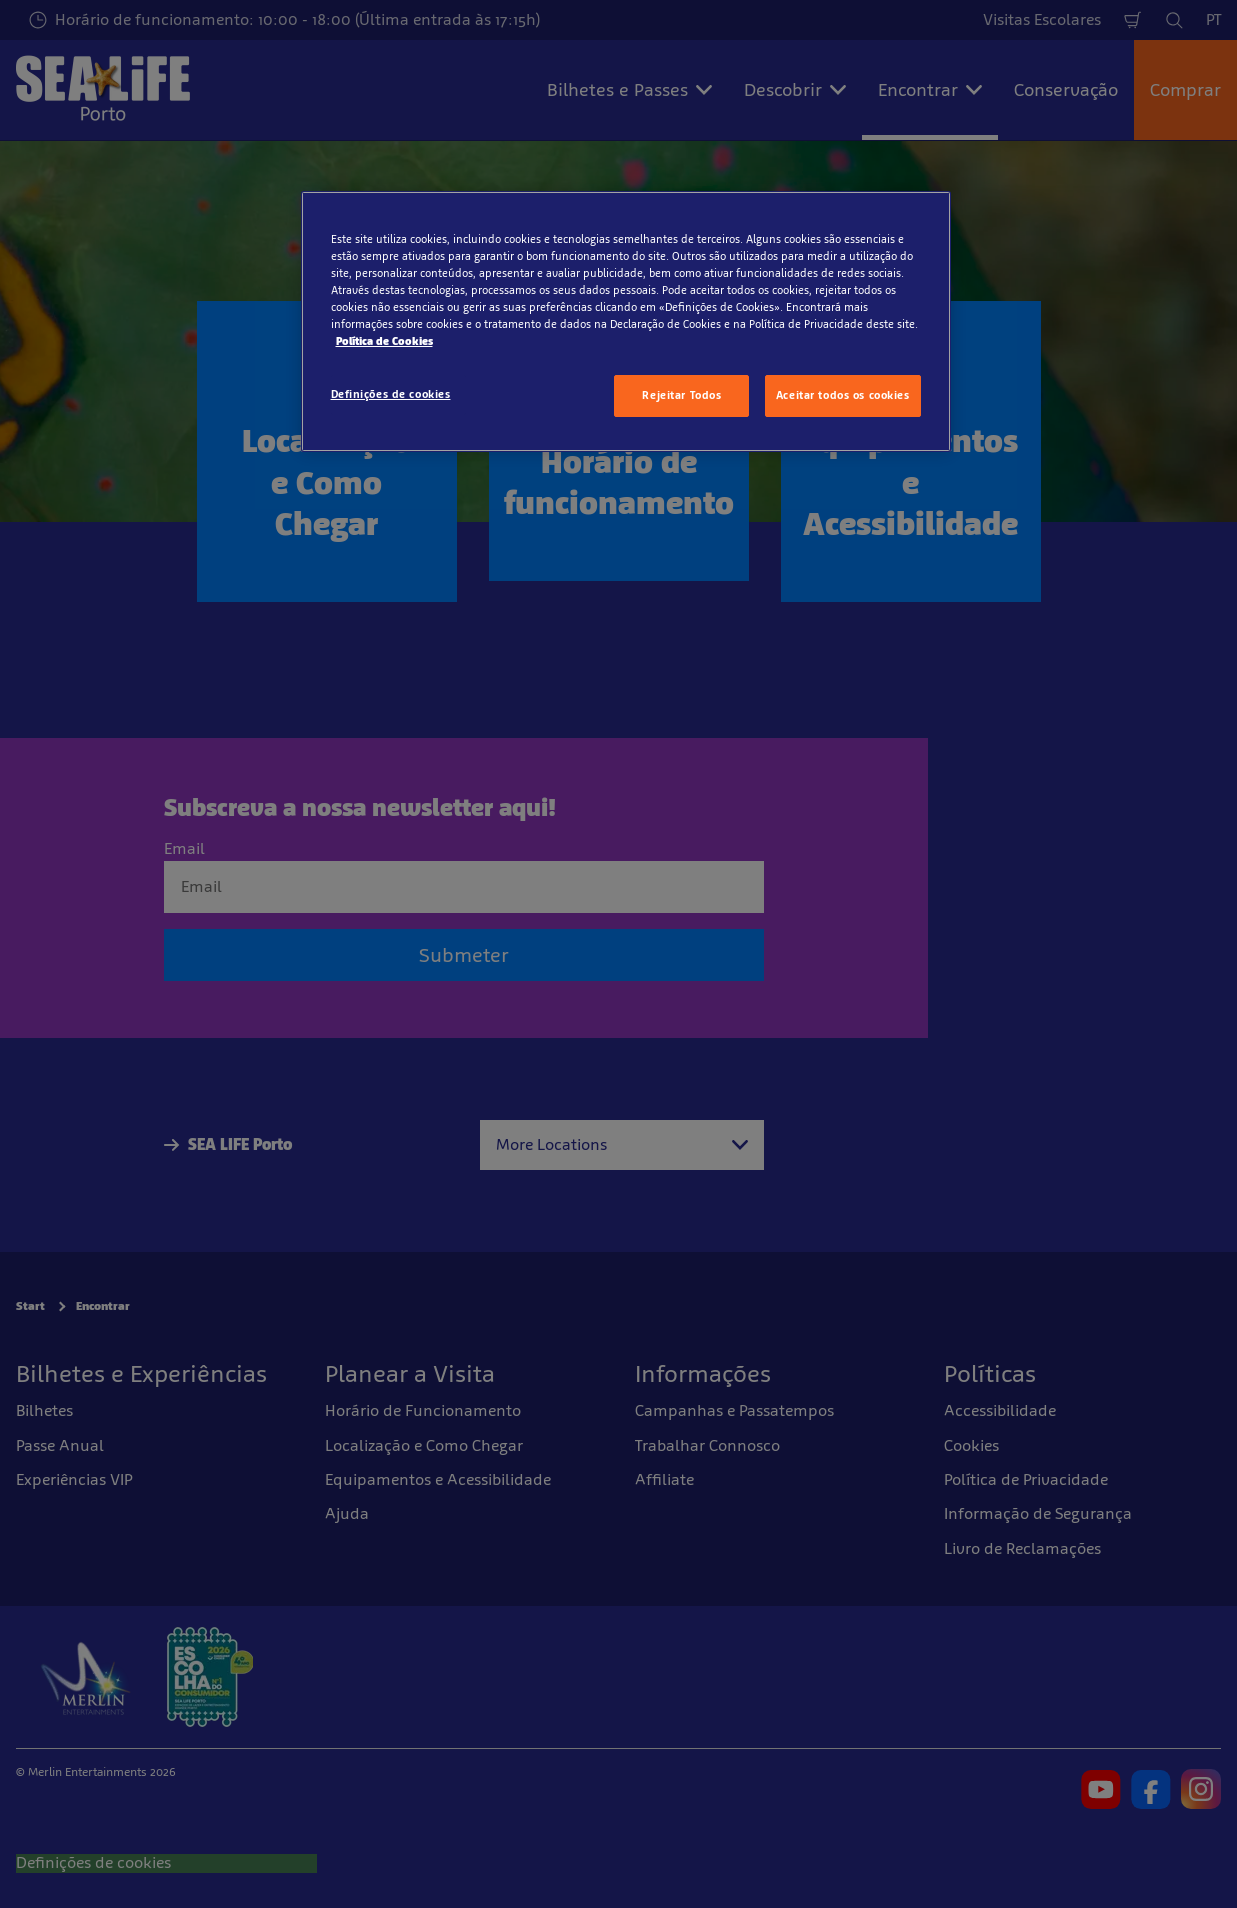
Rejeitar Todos (681, 395)
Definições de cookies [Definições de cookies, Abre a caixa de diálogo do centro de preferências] (391, 394)
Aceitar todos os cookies (843, 395)
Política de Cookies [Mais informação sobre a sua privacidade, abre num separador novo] (384, 341)
